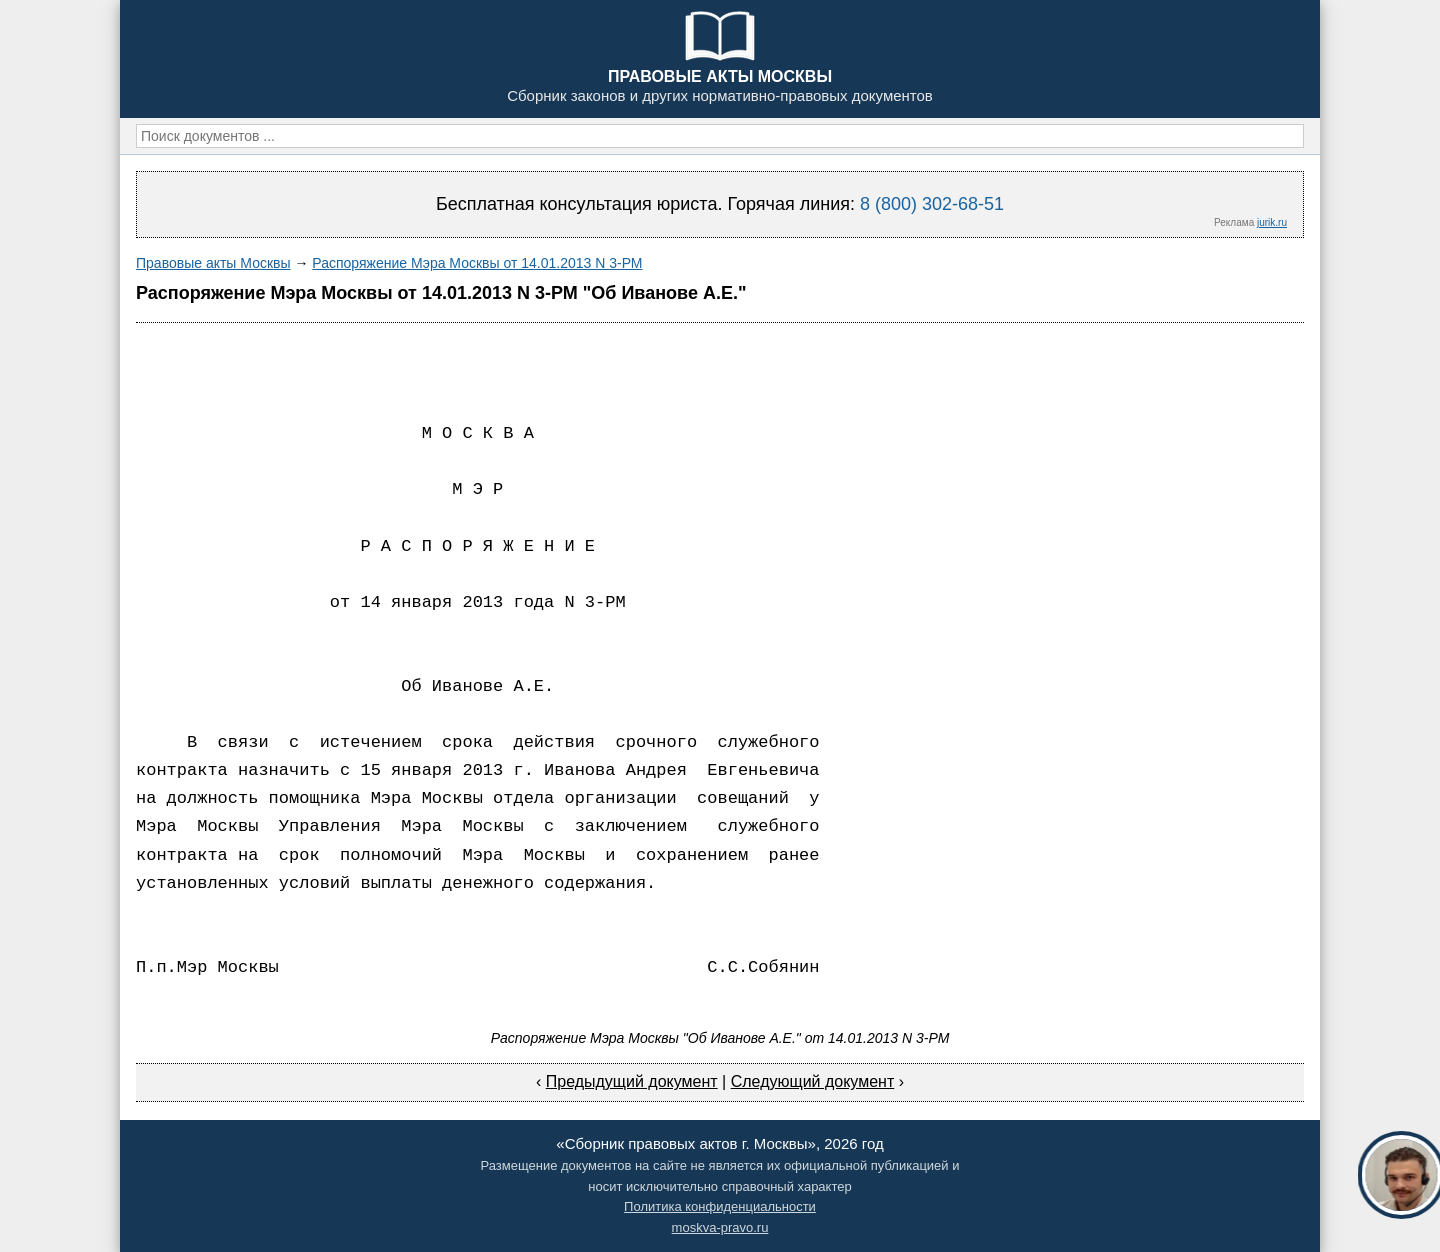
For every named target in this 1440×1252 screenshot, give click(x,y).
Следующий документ (813, 1081)
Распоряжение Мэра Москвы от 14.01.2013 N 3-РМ (477, 263)
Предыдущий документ (632, 1081)
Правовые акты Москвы (213, 263)
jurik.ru (1272, 222)
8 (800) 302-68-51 (932, 204)
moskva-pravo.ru (720, 1227)
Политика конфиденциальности (720, 1206)
